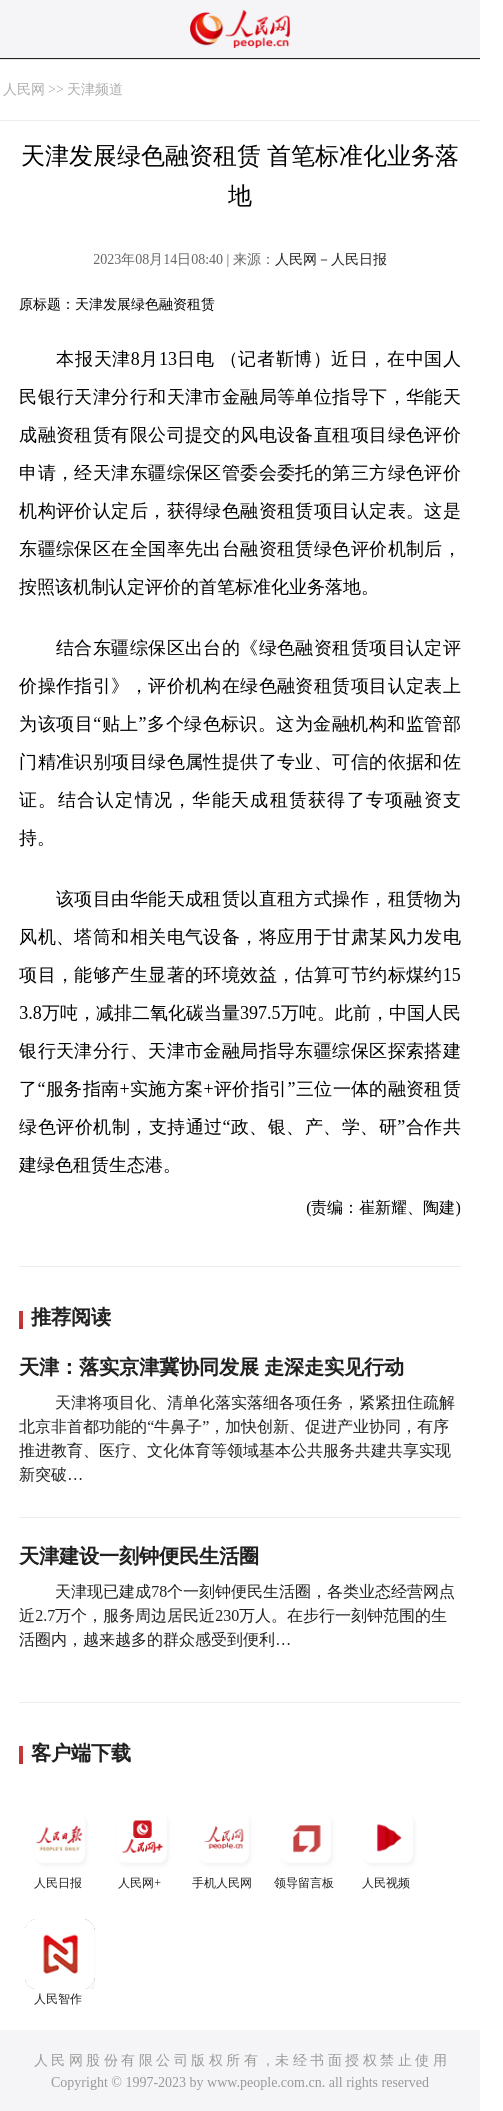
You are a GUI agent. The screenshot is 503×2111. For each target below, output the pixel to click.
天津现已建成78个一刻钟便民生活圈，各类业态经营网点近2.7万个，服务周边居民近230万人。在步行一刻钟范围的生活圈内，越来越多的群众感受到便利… (237, 1615)
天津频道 (95, 89)
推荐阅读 (71, 1317)
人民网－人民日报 (331, 259)
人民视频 (388, 1846)
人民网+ (142, 1846)
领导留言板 (306, 1846)
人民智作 (60, 1962)
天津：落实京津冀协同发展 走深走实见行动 (211, 1367)
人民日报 (60, 1846)
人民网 (24, 89)
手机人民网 (224, 1846)
